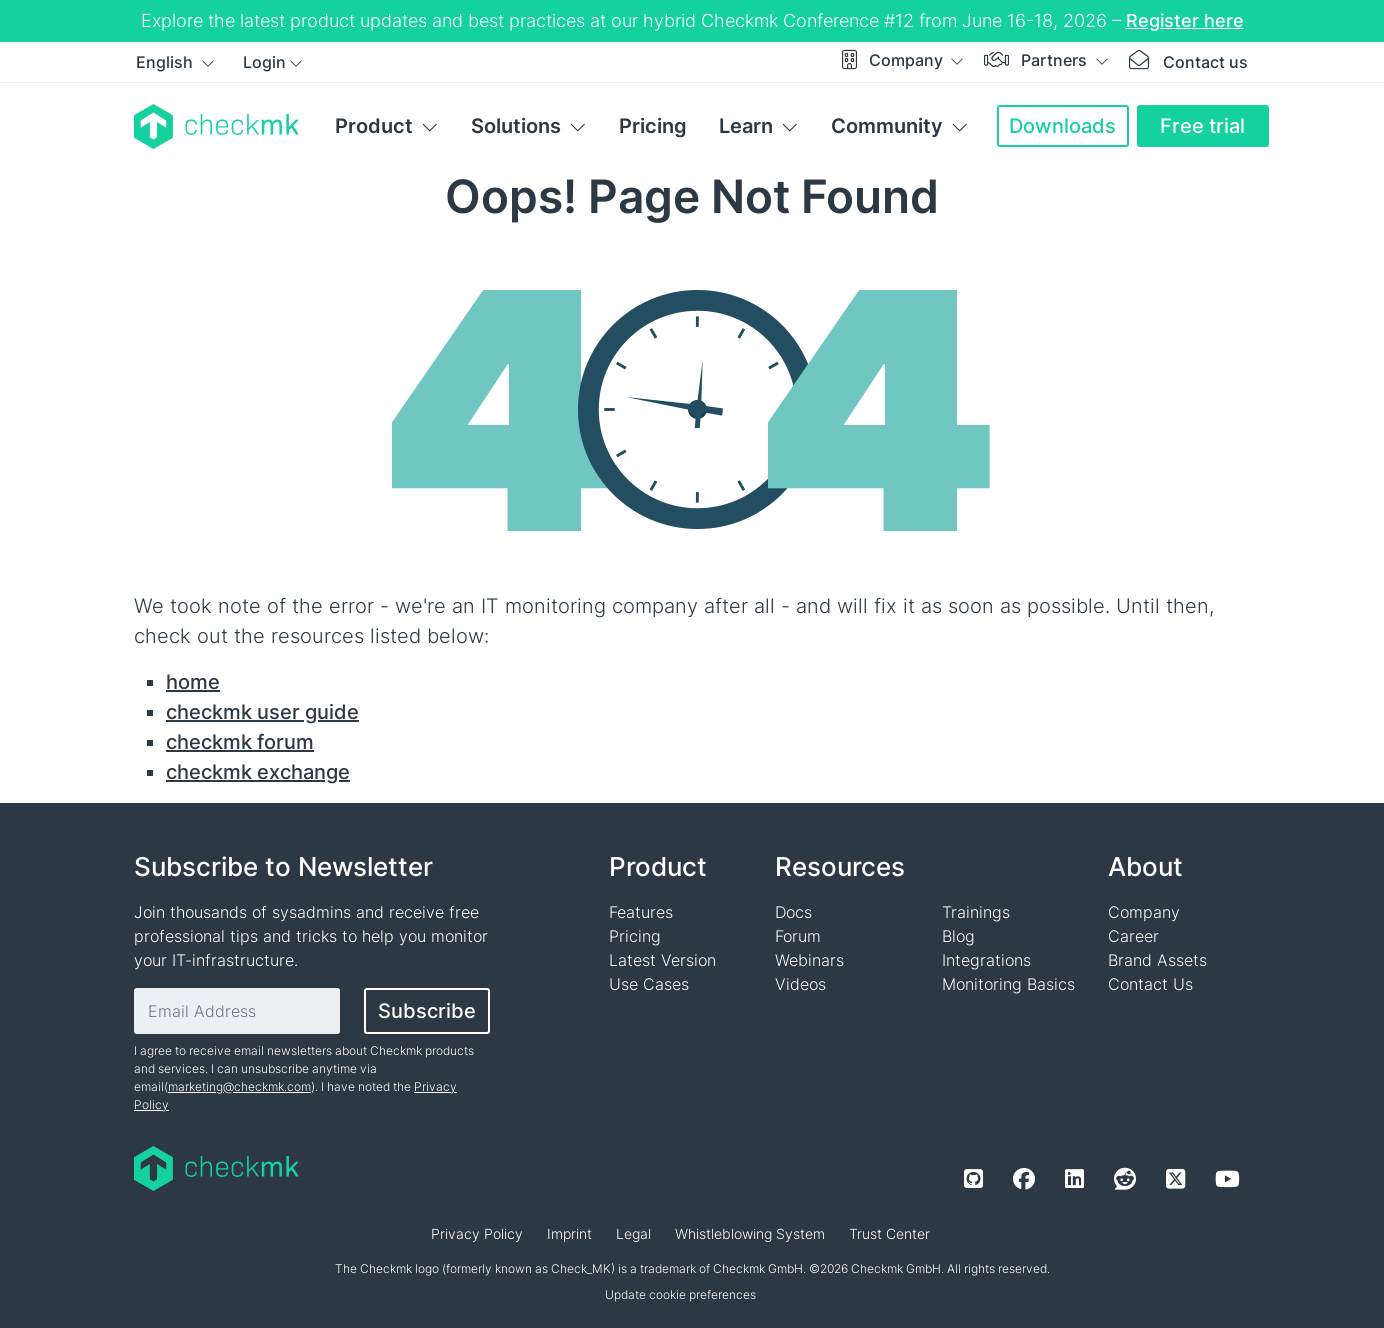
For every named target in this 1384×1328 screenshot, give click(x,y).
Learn (746, 126)
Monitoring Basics (1008, 984)
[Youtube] (1227, 1179)
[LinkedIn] (1074, 1179)
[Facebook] (1024, 1179)
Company (908, 60)
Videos (800, 984)
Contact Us (1150, 984)
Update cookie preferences (680, 1294)
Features (641, 912)
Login (264, 62)
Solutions (516, 126)
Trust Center (889, 1233)
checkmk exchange (258, 772)
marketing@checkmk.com (239, 1086)
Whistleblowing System (750, 1233)
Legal (633, 1233)
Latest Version (662, 960)
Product (374, 126)
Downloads (1062, 126)
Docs (793, 912)
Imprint (569, 1233)
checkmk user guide (262, 712)
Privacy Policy (477, 1233)
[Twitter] (1175, 1179)
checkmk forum (240, 742)
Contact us (1205, 62)
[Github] (973, 1179)
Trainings (976, 912)
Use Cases (649, 984)
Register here (1185, 20)
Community (887, 126)
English (166, 62)
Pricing (653, 126)
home (193, 682)
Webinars (809, 960)
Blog (958, 936)
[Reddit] (1125, 1179)
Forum (798, 936)
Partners (1056, 60)
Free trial (1202, 126)
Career (1133, 936)
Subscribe (427, 1011)
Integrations (986, 960)
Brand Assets (1157, 960)
